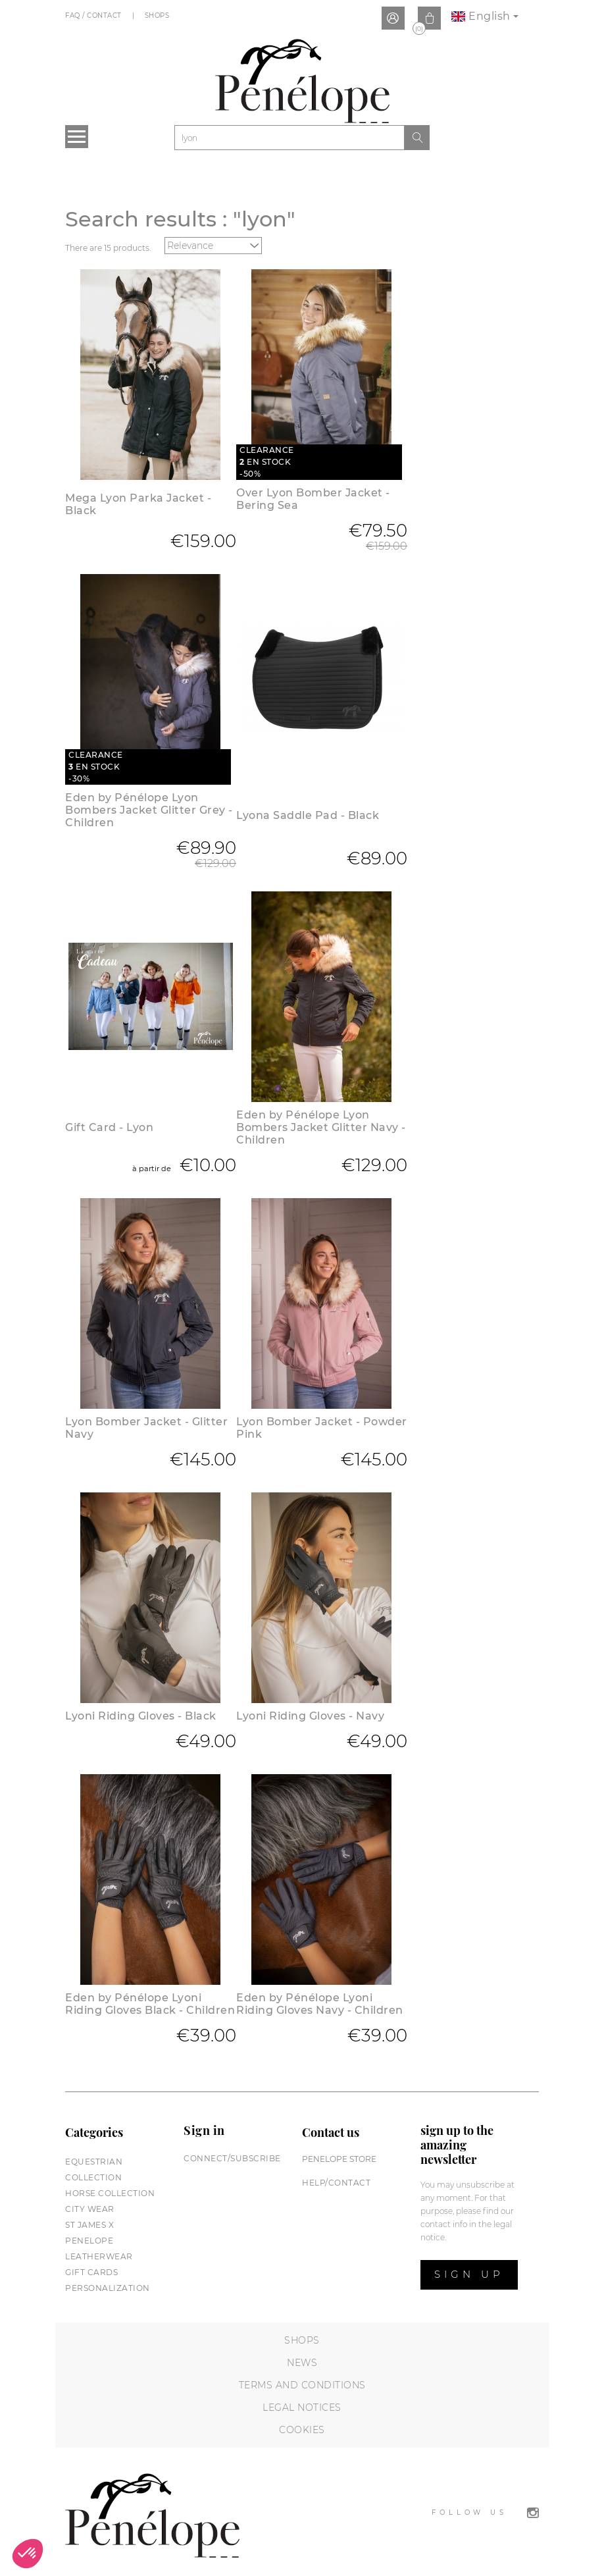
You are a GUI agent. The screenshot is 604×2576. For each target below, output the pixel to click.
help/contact (336, 2183)
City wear (89, 2209)
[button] (27, 2553)
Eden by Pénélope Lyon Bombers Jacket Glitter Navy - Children (321, 1127)
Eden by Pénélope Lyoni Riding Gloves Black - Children (150, 2003)
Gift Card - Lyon (109, 1127)
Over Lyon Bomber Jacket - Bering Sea (313, 499)
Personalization (107, 2288)
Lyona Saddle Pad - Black (307, 815)
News (302, 2363)
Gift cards (91, 2272)
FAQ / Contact (94, 15)
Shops (158, 15)
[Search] (289, 137)
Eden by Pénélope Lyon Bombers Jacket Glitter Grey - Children (149, 810)
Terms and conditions (302, 2385)
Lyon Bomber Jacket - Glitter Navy (146, 1427)
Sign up (469, 2274)
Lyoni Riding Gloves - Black (140, 1716)
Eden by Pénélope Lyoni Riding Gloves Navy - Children (319, 2003)
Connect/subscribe (232, 2158)
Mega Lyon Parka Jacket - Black (138, 504)
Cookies (302, 2430)
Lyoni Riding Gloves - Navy (310, 1716)
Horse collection (110, 2193)
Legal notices (302, 2407)
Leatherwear (99, 2256)
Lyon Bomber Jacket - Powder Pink (321, 1427)
